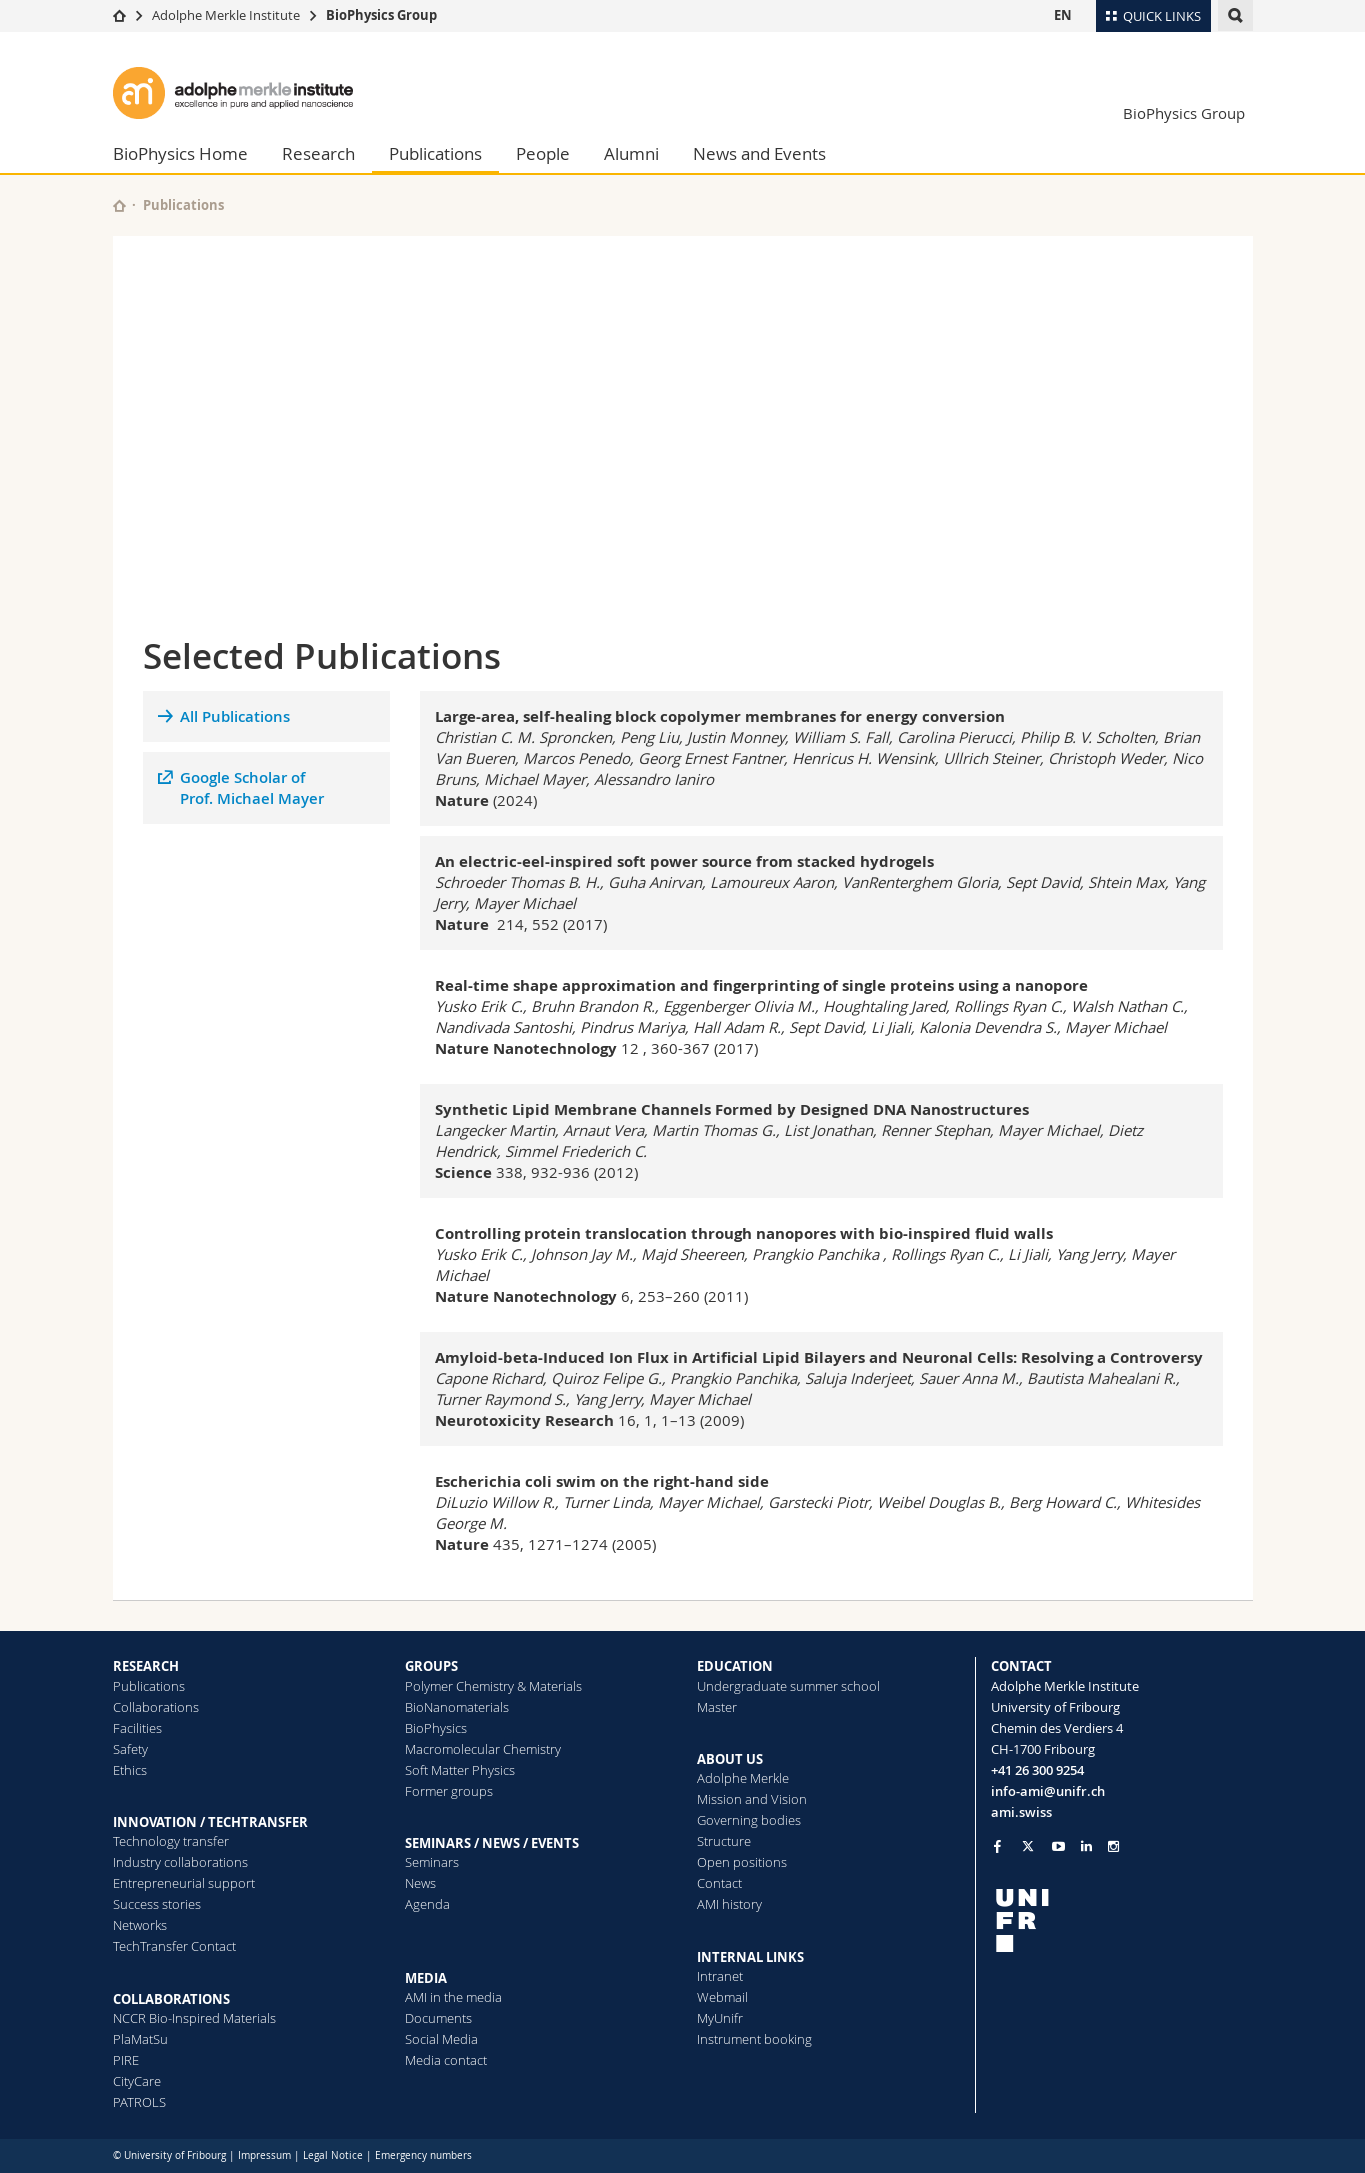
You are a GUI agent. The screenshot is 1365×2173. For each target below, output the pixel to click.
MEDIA (426, 1978)
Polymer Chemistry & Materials (493, 1686)
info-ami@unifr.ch (1048, 1791)
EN (1063, 15)
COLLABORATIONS (171, 1999)
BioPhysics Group (381, 15)
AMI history (729, 1904)
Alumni (631, 153)
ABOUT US (730, 1759)
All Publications (235, 716)
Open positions (742, 1862)
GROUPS (431, 1666)
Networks (140, 1925)
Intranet (720, 1976)
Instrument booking (754, 2039)
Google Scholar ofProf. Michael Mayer (252, 788)
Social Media (441, 2039)
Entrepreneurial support (184, 1883)
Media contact (446, 2060)
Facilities (137, 1728)
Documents (438, 2018)
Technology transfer (171, 1841)
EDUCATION (735, 1666)
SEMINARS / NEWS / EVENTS (492, 1843)
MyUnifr (720, 2018)
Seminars (432, 1862)
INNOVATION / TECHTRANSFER (210, 1822)
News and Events (759, 153)
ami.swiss (1021, 1812)
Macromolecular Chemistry (483, 1749)
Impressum (264, 2155)
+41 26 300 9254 (1037, 1770)
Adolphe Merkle (743, 1778)
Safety (130, 1749)
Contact (719, 1883)
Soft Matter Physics (460, 1770)
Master (717, 1707)
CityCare (137, 2081)
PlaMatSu (140, 2039)
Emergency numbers (423, 2155)
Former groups (449, 1791)
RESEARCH (146, 1666)
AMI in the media (453, 1997)
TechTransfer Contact (174, 1946)
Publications (435, 153)
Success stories (157, 1904)
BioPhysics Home (180, 153)
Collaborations (156, 1707)
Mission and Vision (752, 1799)
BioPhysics (436, 1728)
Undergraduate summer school (788, 1686)
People (543, 153)
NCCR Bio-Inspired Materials (194, 2018)
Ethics (130, 1770)
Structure (724, 1841)
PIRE (126, 2060)
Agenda (427, 1904)
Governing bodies (749, 1820)
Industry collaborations (180, 1862)
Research (318, 153)
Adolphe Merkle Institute (226, 15)
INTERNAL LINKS (750, 1957)
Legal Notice (333, 2155)
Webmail (722, 1997)
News (420, 1883)
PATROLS (139, 2102)
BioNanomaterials (457, 1707)
